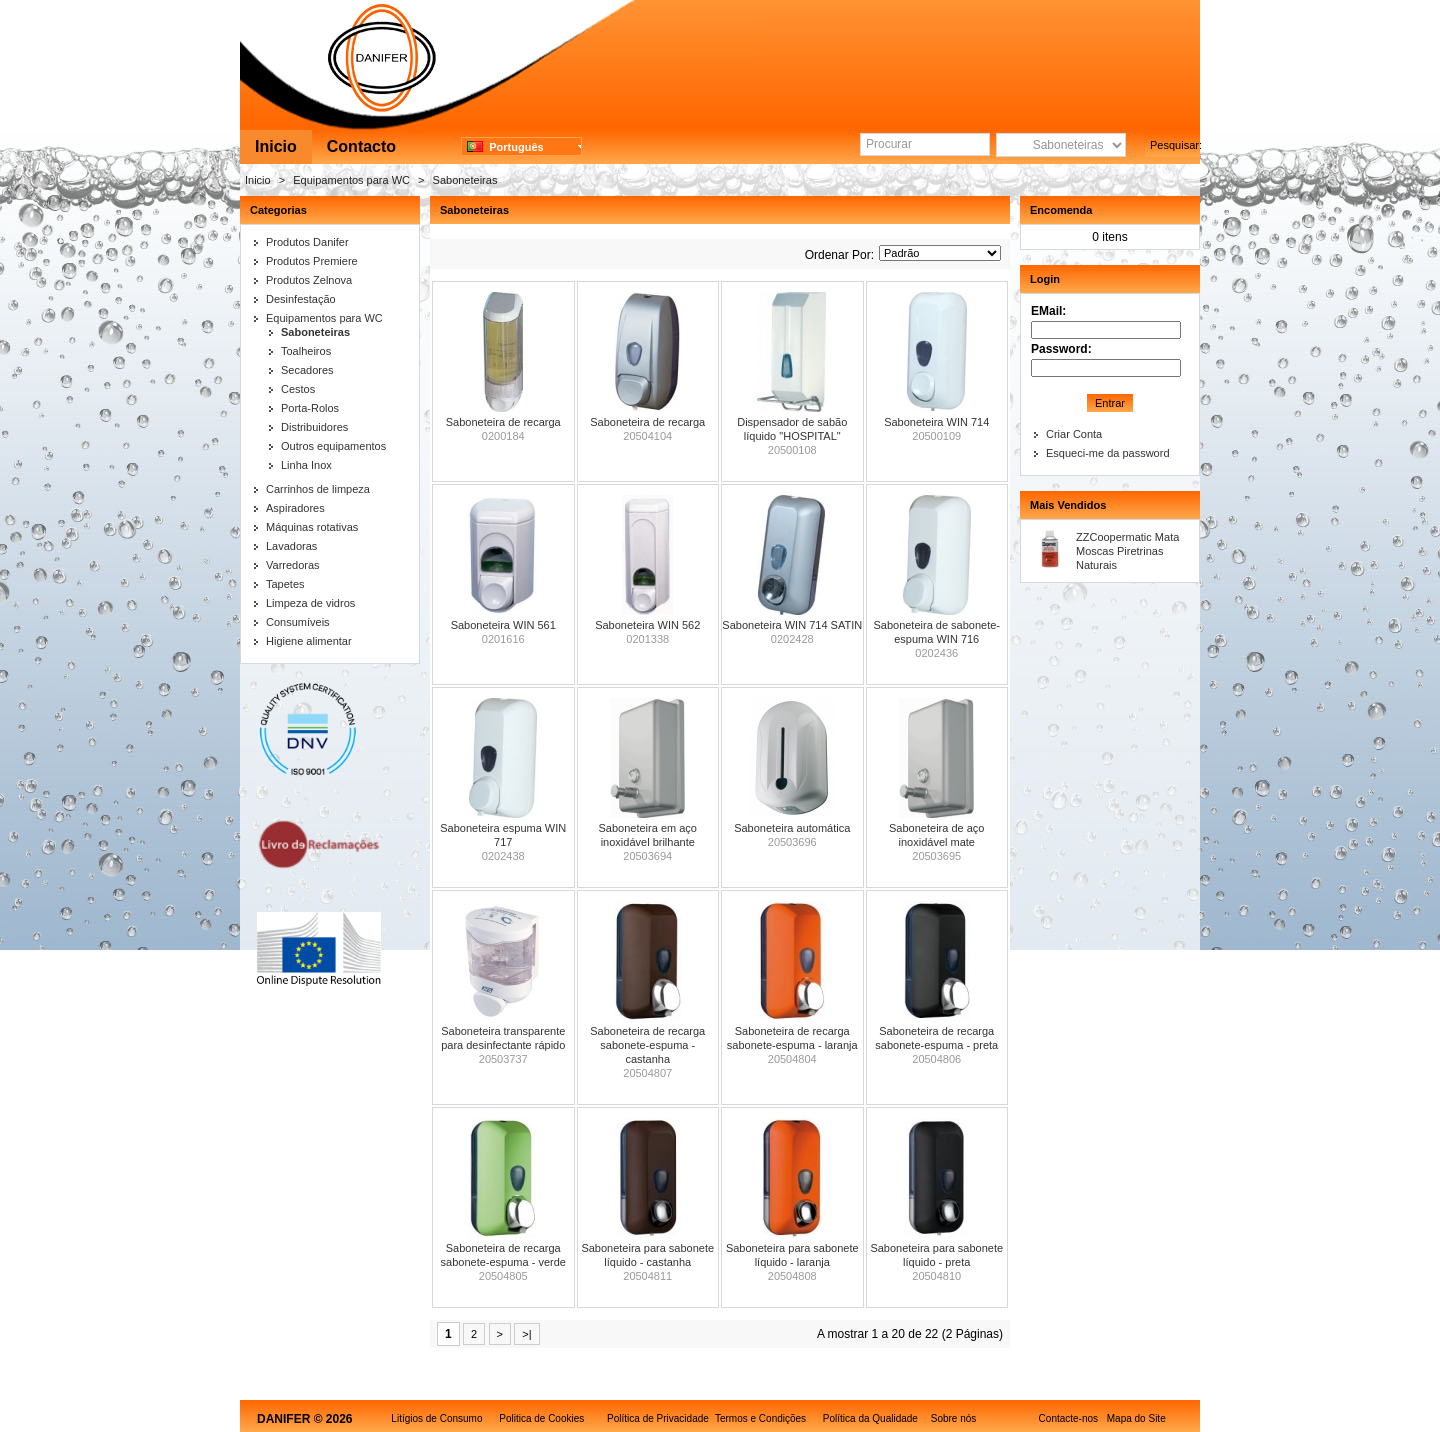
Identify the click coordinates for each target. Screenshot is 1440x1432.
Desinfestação (301, 299)
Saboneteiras (465, 180)
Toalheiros (306, 351)
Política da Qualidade (870, 1418)
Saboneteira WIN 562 (647, 625)
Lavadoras (291, 546)
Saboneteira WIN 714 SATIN (792, 625)
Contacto (361, 146)
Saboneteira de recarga (503, 422)
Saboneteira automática (792, 828)
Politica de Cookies (541, 1418)
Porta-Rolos (310, 408)
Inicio (276, 146)
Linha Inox (306, 465)
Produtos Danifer (307, 242)
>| (526, 1334)
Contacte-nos (1068, 1418)
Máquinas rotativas (312, 527)
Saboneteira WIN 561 (503, 625)
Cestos (298, 389)
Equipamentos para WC (351, 180)
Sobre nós (954, 1418)
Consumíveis (298, 622)
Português (505, 147)
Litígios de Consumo (436, 1418)
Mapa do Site (1136, 1418)
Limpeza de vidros (310, 603)
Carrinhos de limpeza (318, 489)
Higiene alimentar (309, 641)
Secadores (307, 370)
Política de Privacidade (658, 1418)
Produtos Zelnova (309, 280)
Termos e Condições (760, 1418)
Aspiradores (295, 508)
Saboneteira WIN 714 (936, 422)
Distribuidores (314, 427)
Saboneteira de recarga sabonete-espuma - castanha (647, 1045)
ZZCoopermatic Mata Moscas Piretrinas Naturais (1127, 551)
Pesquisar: (1175, 145)
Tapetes (285, 584)
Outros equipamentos (333, 446)
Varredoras (293, 565)
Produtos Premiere (312, 261)
